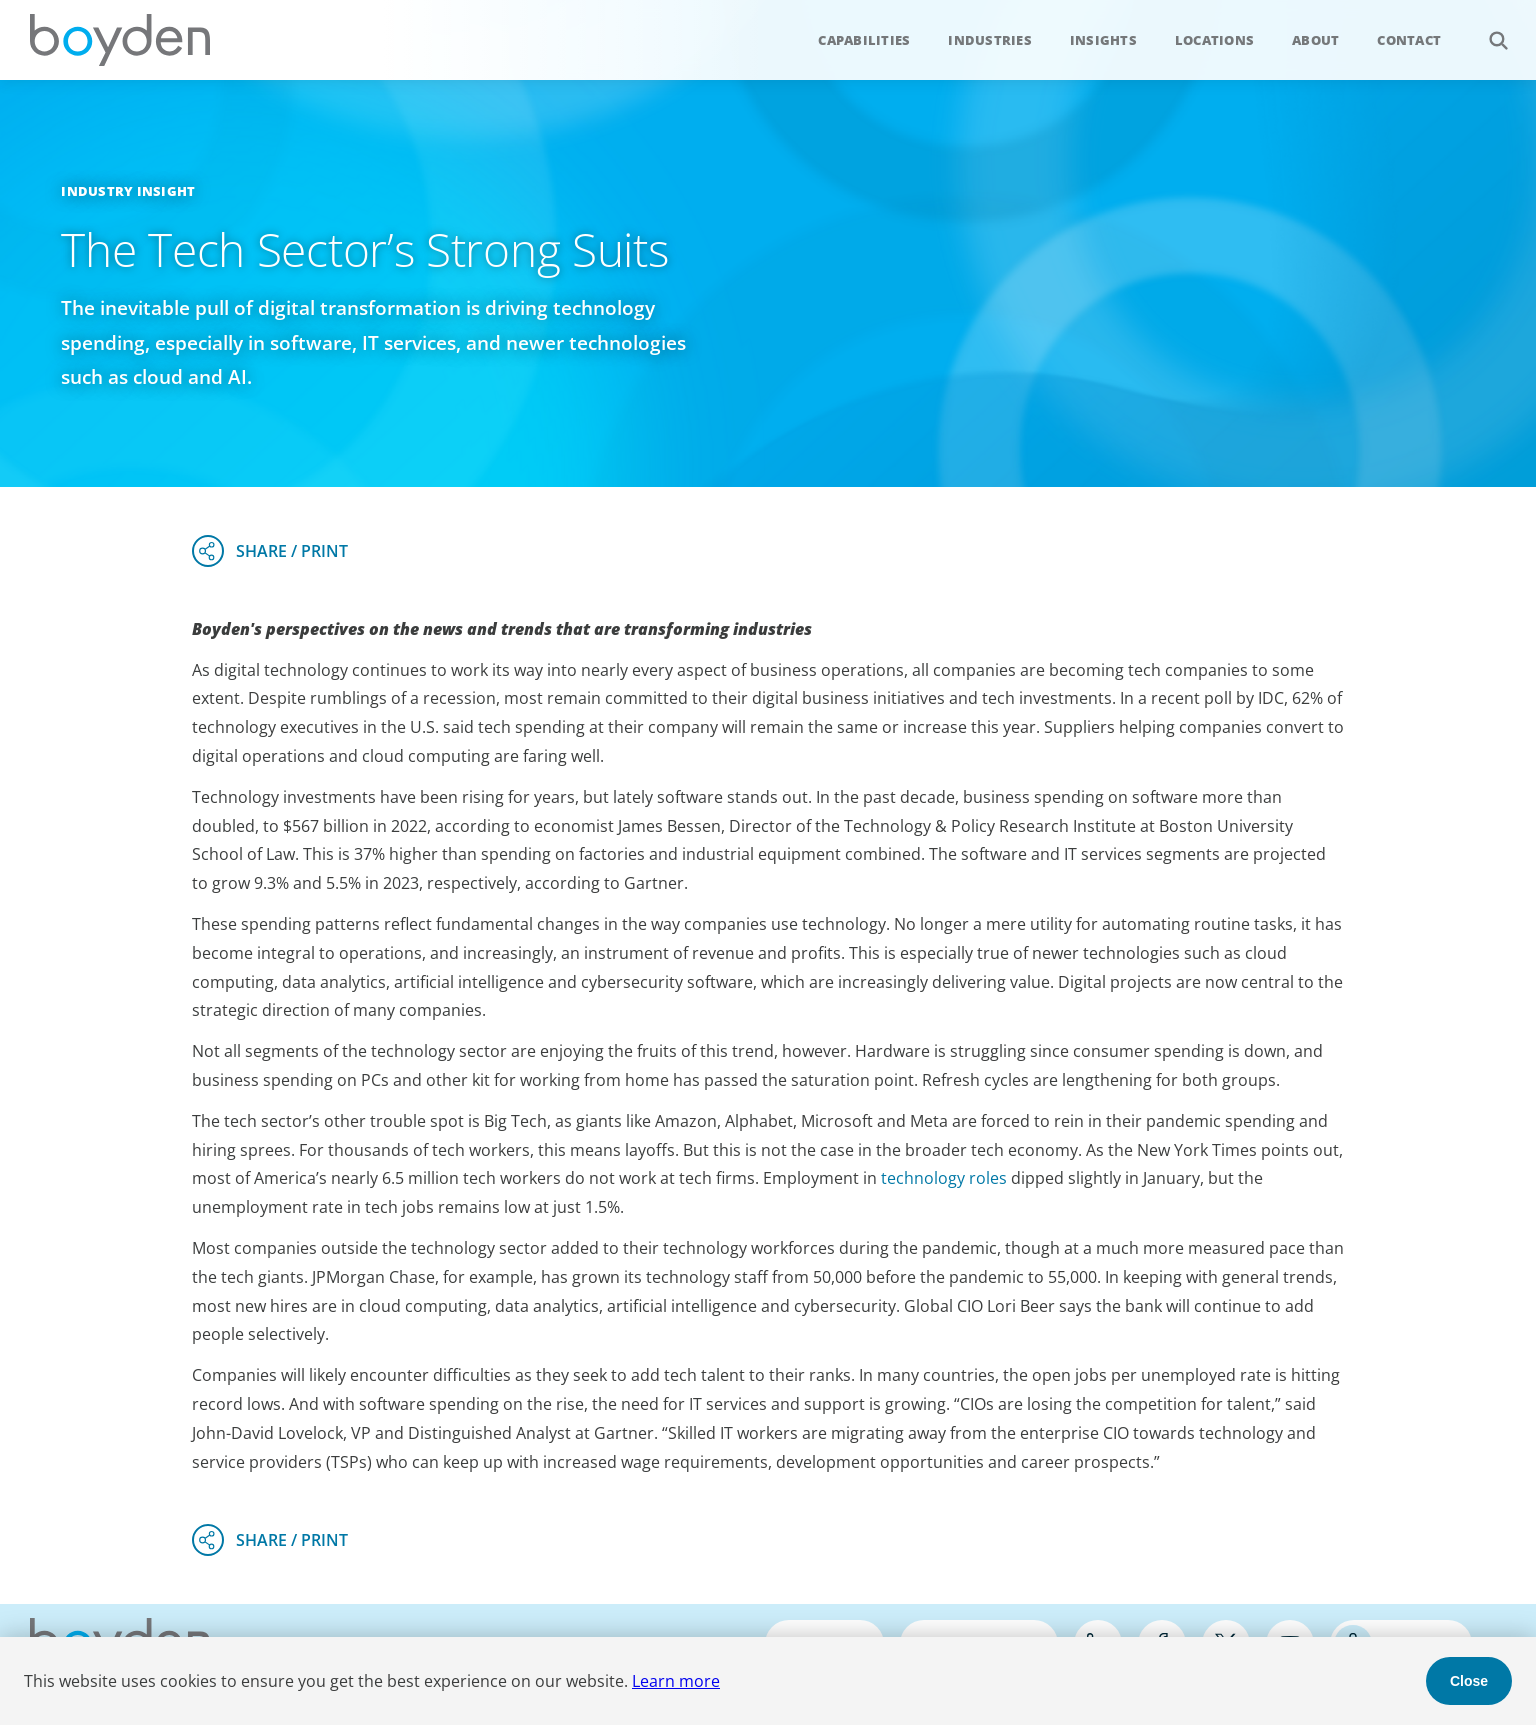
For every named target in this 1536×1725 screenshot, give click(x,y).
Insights (1103, 40)
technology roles (944, 1178)
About (1315, 40)
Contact (1409, 40)
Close (1469, 1681)
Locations (1214, 40)
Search (1487, 29)
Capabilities (864, 40)
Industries (990, 40)
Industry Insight (128, 191)
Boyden (120, 40)
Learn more (676, 1681)
